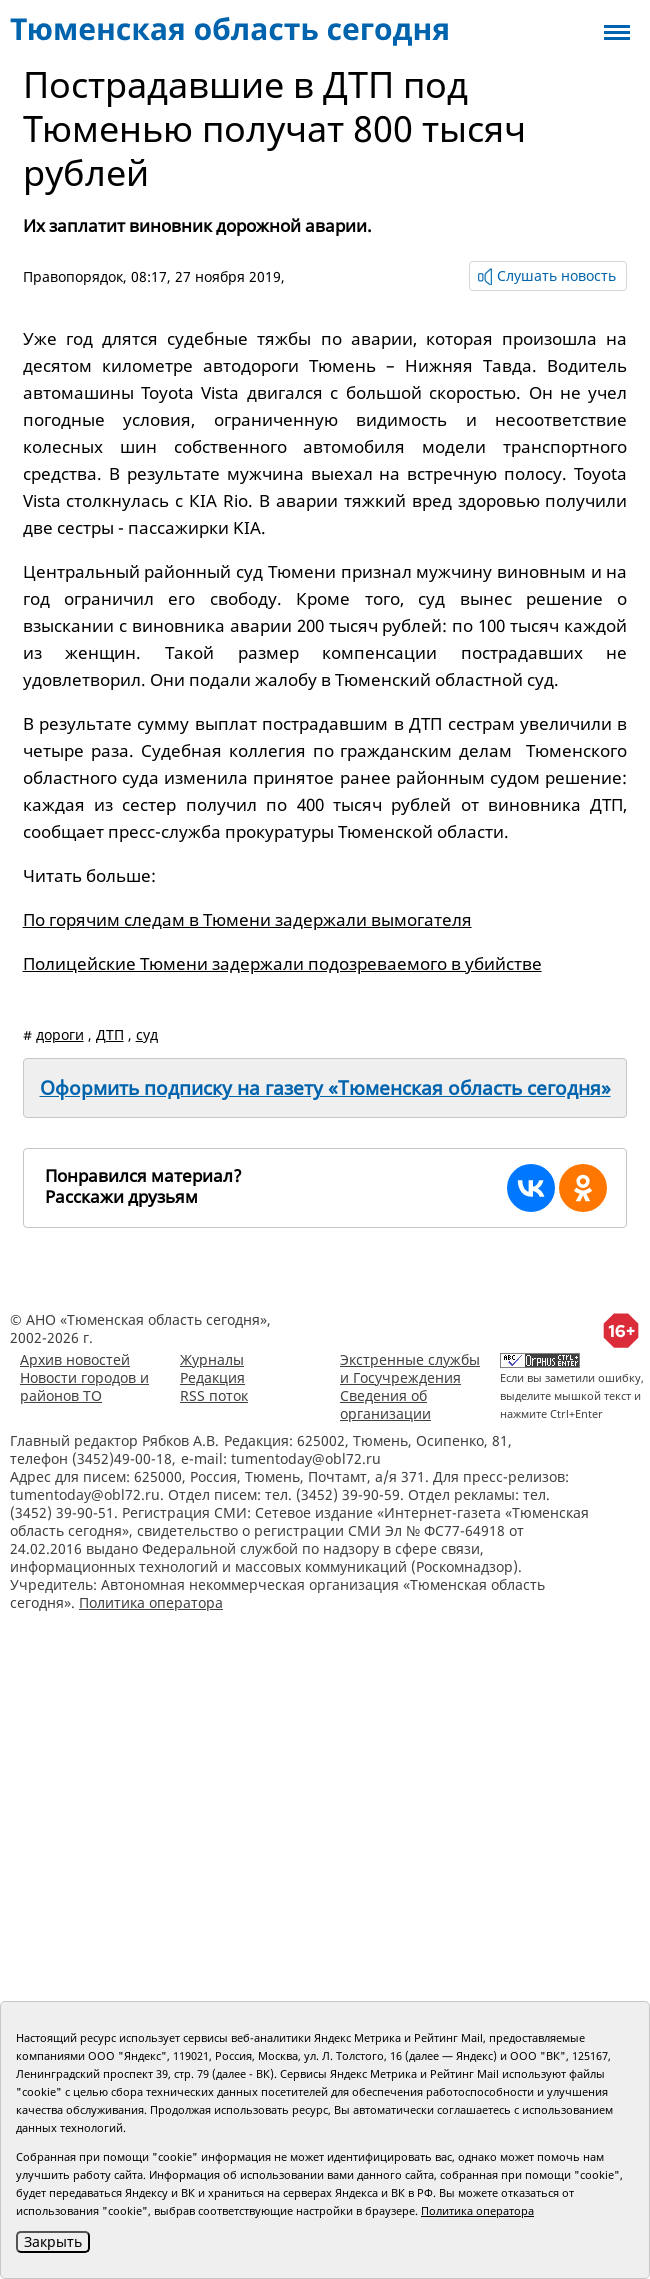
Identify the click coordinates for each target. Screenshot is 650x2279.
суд (147, 1034)
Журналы (212, 1359)
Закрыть (53, 2241)
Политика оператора (151, 1602)
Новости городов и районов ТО (84, 1386)
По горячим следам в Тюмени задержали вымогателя (247, 919)
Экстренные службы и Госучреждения (410, 1368)
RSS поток (214, 1395)
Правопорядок (73, 276)
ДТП (110, 1034)
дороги (60, 1034)
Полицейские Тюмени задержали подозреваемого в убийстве (282, 963)
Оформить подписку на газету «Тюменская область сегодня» (325, 1088)
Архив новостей (75, 1359)
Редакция (212, 1377)
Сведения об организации (385, 1404)
